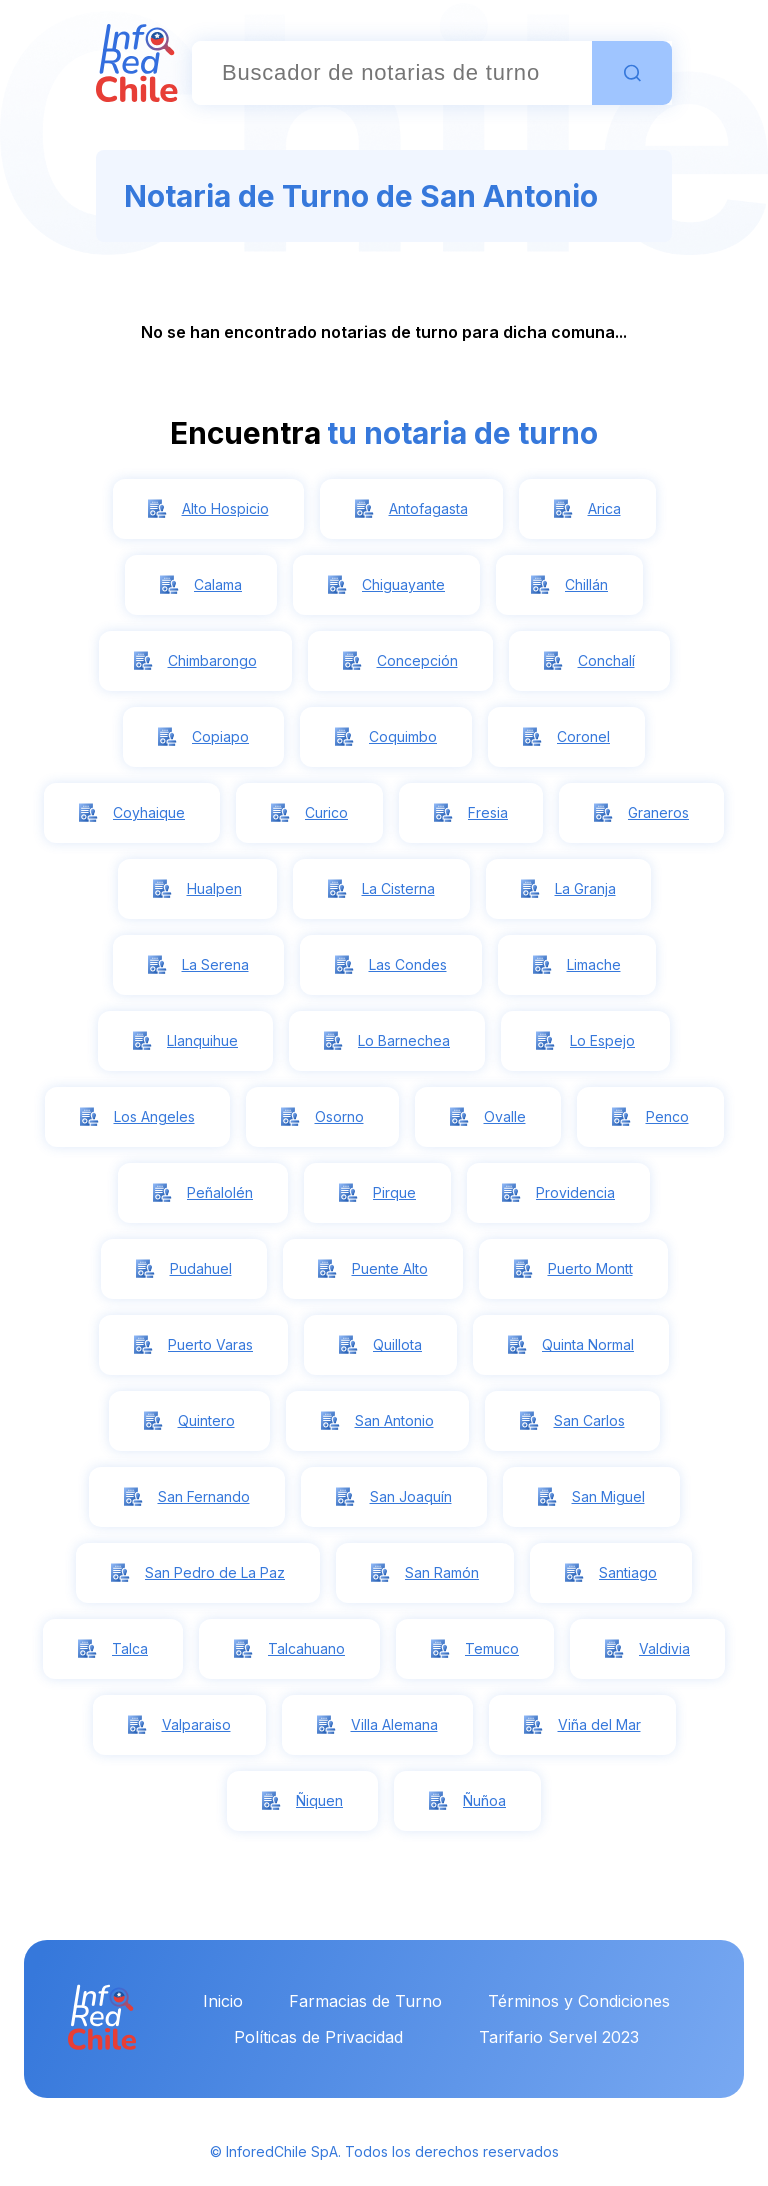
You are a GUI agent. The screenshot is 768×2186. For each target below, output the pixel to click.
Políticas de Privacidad (318, 2037)
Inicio (223, 2001)
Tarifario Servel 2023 (559, 2037)
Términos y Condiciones (579, 2001)
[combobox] (392, 73)
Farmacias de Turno (365, 2001)
